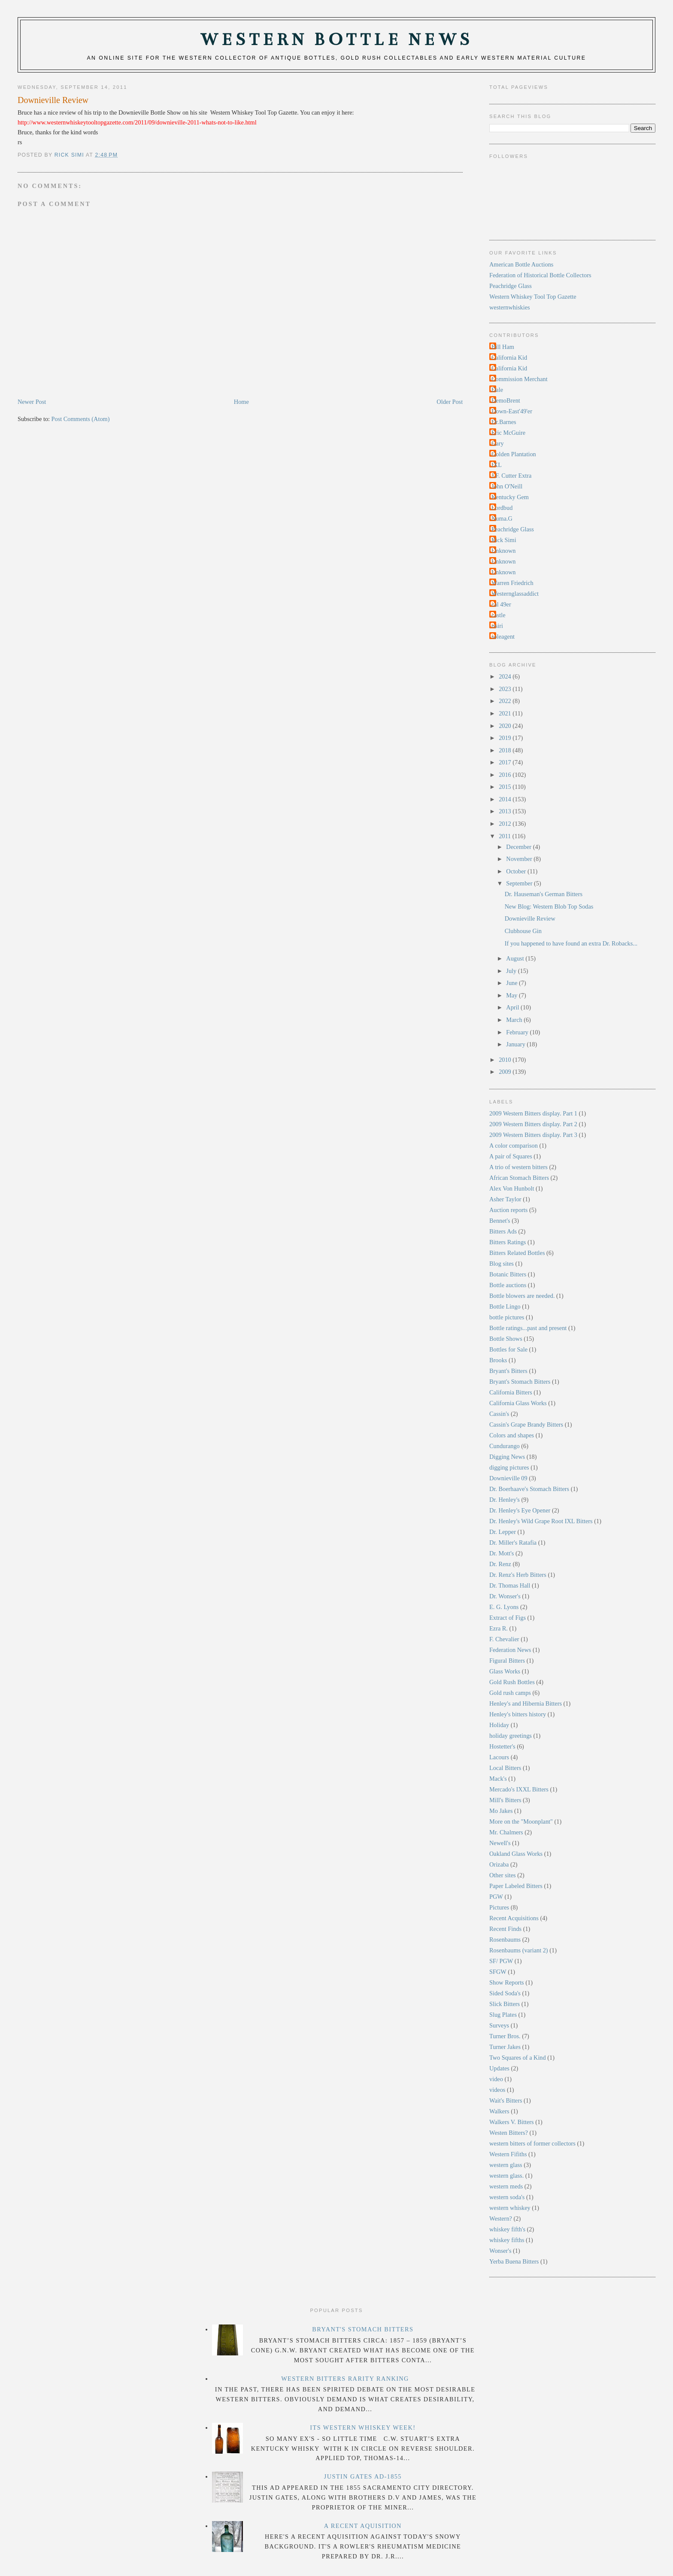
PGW (496, 1896)
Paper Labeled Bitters (516, 1885)
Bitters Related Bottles (517, 1252)
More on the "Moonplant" (521, 1821)
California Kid (509, 357)
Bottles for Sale (508, 1349)
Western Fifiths (508, 2154)
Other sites (502, 1875)
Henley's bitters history (517, 1714)
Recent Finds (505, 1928)
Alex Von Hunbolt (511, 1188)
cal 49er (501, 604)
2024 (505, 676)
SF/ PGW (501, 1961)
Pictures (499, 1907)
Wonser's (500, 2250)
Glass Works (504, 1671)
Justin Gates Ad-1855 (363, 2476)
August (515, 958)
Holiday (499, 1724)
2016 (505, 774)
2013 (505, 811)
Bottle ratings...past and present (528, 1327)
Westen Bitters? (508, 2132)
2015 (505, 786)
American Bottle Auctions (521, 264)
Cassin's (499, 1413)
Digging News (507, 1456)
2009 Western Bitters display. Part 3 (533, 1134)
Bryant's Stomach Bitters (519, 1381)
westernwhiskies (509, 307)
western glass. (506, 2175)
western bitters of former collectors (532, 2143)
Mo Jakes (500, 1810)
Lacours (499, 1757)
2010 (505, 1059)
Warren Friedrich (512, 582)
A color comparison (513, 1145)
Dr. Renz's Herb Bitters (517, 1574)
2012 (505, 823)
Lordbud (501, 507)
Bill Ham (502, 346)
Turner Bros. (505, 2036)
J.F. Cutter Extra (511, 475)
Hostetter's (502, 1746)
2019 (505, 737)
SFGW (497, 1971)
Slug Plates (503, 2014)
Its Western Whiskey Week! (362, 2427)
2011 (505, 836)
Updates (499, 2068)
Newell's (499, 1843)
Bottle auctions (507, 1285)
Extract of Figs (507, 1617)
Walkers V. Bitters (511, 2121)
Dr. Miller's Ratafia (513, 1542)
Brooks (498, 1360)
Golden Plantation (513, 454)
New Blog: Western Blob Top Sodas (549, 906)
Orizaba (499, 1864)
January (516, 1044)
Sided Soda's (505, 1993)
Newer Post (32, 401)
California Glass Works (518, 1403)
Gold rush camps (510, 1692)
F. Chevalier (504, 1639)
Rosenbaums (505, 1939)
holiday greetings (510, 1735)
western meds (506, 2186)
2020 (505, 725)
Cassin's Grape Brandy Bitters (526, 1424)
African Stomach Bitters (519, 1177)
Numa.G (501, 518)
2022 (505, 700)
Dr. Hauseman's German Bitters (543, 894)
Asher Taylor (505, 1199)
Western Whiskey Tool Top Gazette (532, 296)
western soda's (506, 2197)
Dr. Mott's (501, 1553)
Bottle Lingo (505, 1306)
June (512, 982)
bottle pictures (506, 1317)
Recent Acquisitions (514, 1918)
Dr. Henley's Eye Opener (519, 1510)
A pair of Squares (510, 1156)
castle (498, 615)
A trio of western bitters (518, 1167)
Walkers (499, 2111)
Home (241, 401)
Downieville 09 (508, 1478)
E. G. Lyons (503, 1606)
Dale (497, 389)
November (520, 858)
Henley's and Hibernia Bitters (525, 1703)
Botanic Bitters (507, 1274)
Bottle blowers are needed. (522, 1295)
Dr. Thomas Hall (509, 1585)
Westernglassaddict (515, 593)
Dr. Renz (500, 1564)
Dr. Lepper (502, 1531)
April (513, 1007)
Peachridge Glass (510, 285)
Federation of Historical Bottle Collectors (540, 275)
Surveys (499, 2025)
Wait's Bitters (505, 2100)
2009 (505, 1071)
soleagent (503, 636)
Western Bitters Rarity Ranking (345, 2378)
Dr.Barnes (503, 421)
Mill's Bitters (505, 1800)
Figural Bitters (507, 1660)
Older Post (450, 401)
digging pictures (509, 1467)
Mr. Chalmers (506, 1832)
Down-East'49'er (511, 411)
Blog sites (501, 1263)
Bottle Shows (505, 1338)
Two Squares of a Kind (517, 2057)
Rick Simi (503, 539)
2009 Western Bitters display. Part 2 (533, 1124)
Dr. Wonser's (505, 1596)
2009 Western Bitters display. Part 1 (533, 1113)
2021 (505, 713)
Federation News (510, 1649)
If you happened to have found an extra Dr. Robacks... (571, 943)
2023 (505, 688)
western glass (505, 2164)
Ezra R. (498, 1628)
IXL (496, 464)
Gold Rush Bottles (512, 1682)
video (496, 2079)
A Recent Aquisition (363, 2525)
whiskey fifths (506, 2240)
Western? (500, 2218)
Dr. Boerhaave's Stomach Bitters (529, 1488)
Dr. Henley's (504, 1499)
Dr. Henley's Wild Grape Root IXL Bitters (541, 1521)
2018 (505, 750)
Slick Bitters (504, 2003)
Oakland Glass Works (516, 1853)
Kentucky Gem (510, 497)
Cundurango (504, 1446)
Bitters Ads (503, 1231)
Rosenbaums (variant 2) (518, 1950)
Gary (497, 443)
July (512, 970)
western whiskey (510, 2207)
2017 (505, 762)
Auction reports (508, 1209)
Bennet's (499, 1220)
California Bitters (510, 1392)
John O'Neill (506, 486)
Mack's (498, 1778)
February (518, 1032)
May (512, 995)
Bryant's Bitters (508, 1370)
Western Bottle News (336, 40)
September (520, 883)
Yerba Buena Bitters (514, 2261)
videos (497, 2089)
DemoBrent (505, 400)
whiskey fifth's (507, 2229)
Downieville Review (530, 918)
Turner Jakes (505, 2046)
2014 (505, 799)
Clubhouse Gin (523, 930)
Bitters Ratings (507, 1242)
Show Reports (506, 1982)
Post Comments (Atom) (81, 418)
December (519, 846)
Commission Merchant (519, 379)
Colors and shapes (511, 1435)
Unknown (503, 550)
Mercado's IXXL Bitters (519, 1789)
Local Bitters (505, 1767)
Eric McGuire (508, 432)
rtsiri (497, 625)
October (516, 871)
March (515, 1019)
